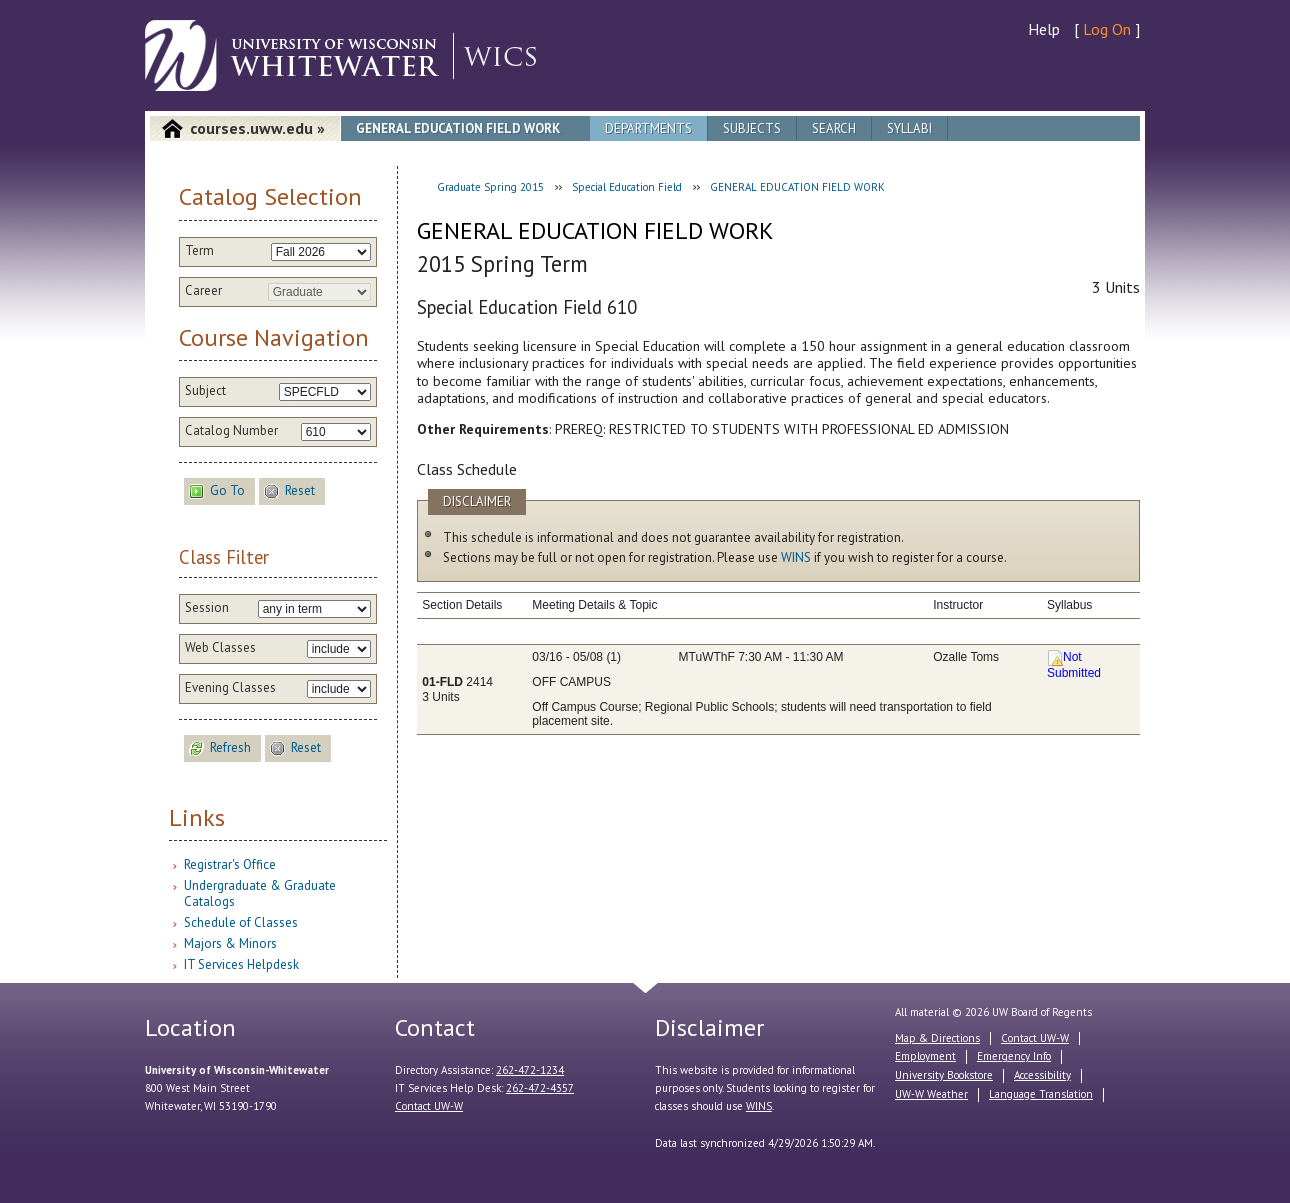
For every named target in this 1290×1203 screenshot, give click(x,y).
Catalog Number (231, 431)
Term (199, 251)
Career (203, 291)
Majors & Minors (230, 943)
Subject (205, 391)
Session (207, 608)
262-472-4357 (540, 1088)
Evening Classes (230, 688)
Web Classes (220, 648)
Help (1044, 29)
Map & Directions (937, 1038)
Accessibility (1042, 1075)
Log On (1107, 29)
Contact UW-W (429, 1106)
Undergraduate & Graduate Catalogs (260, 893)
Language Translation (1041, 1094)
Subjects (752, 128)
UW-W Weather (931, 1094)
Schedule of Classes (241, 922)
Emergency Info (1014, 1056)
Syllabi (909, 128)
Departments (648, 128)
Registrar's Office (230, 864)
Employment (925, 1056)
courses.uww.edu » (257, 128)
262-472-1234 (530, 1070)
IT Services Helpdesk (241, 964)
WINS (796, 557)
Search (834, 128)
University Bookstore (944, 1075)
